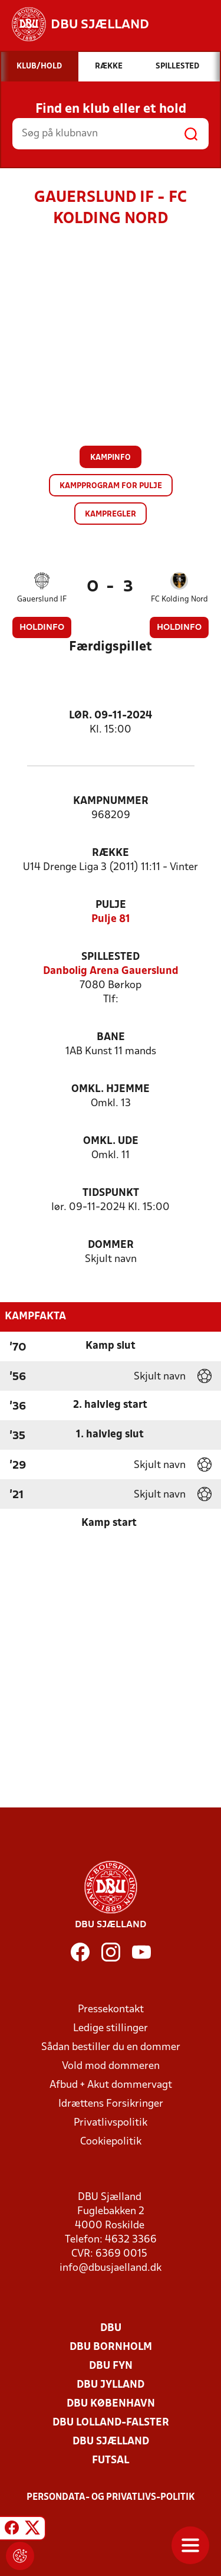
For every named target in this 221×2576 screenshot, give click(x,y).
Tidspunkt (111, 1193)
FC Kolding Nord (179, 599)
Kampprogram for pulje (111, 486)
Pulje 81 (110, 919)
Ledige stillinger (110, 2028)
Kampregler (110, 514)
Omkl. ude (110, 1141)
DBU (110, 2328)
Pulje (110, 905)
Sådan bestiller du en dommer (110, 2047)
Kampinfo (110, 458)
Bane (111, 1037)
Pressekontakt (111, 2010)
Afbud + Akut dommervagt (111, 2085)
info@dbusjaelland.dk (110, 2268)
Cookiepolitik (110, 2142)
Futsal (110, 2461)
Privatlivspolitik (110, 2123)
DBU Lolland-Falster (110, 2423)
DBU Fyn (111, 2366)
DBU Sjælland (110, 2442)
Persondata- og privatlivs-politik (111, 2497)
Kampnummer (111, 801)
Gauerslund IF (42, 599)
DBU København (111, 2404)
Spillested (110, 957)
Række (110, 853)
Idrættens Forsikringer (110, 2104)
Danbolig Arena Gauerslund (111, 971)
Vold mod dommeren (111, 2066)
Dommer (111, 1245)
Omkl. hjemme (110, 1089)
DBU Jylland (110, 2385)
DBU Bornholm (111, 2347)
